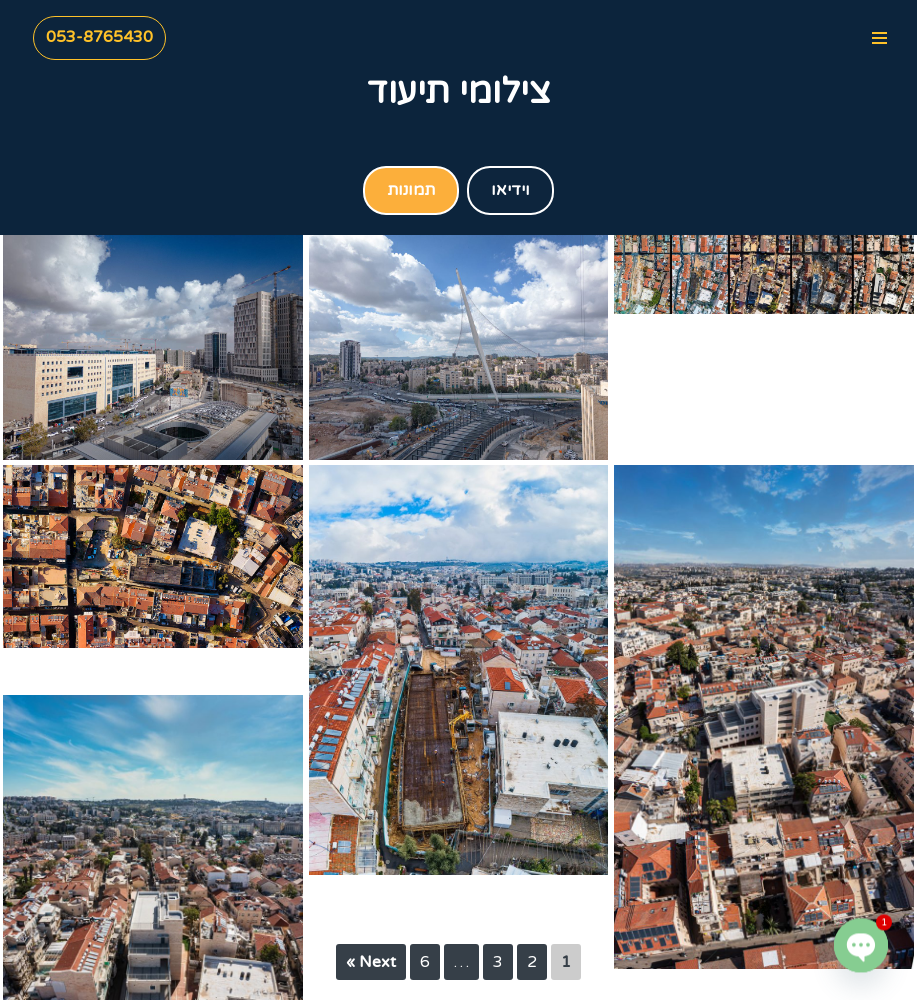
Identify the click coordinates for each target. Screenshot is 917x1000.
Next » (371, 962)
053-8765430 (99, 37)
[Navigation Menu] (879, 38)
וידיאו (510, 190)
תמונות (411, 190)
